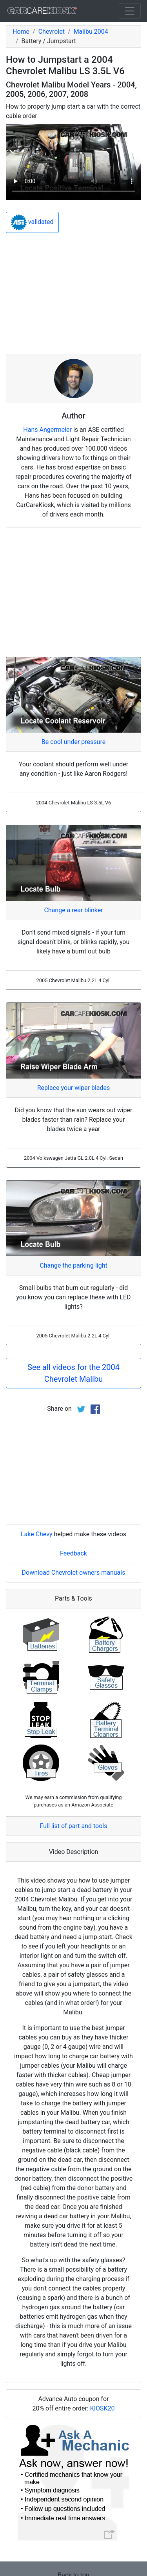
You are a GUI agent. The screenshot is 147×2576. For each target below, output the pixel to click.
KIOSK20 (102, 2408)
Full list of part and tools (73, 1826)
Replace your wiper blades (73, 1088)
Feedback (73, 1553)
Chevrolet (51, 31)
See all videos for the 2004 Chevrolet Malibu (73, 1373)
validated (32, 222)
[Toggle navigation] (130, 11)
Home (21, 31)
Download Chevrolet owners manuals (73, 1572)
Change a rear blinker (73, 910)
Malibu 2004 (91, 31)
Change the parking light (73, 1265)
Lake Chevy (37, 1534)
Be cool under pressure (73, 742)
